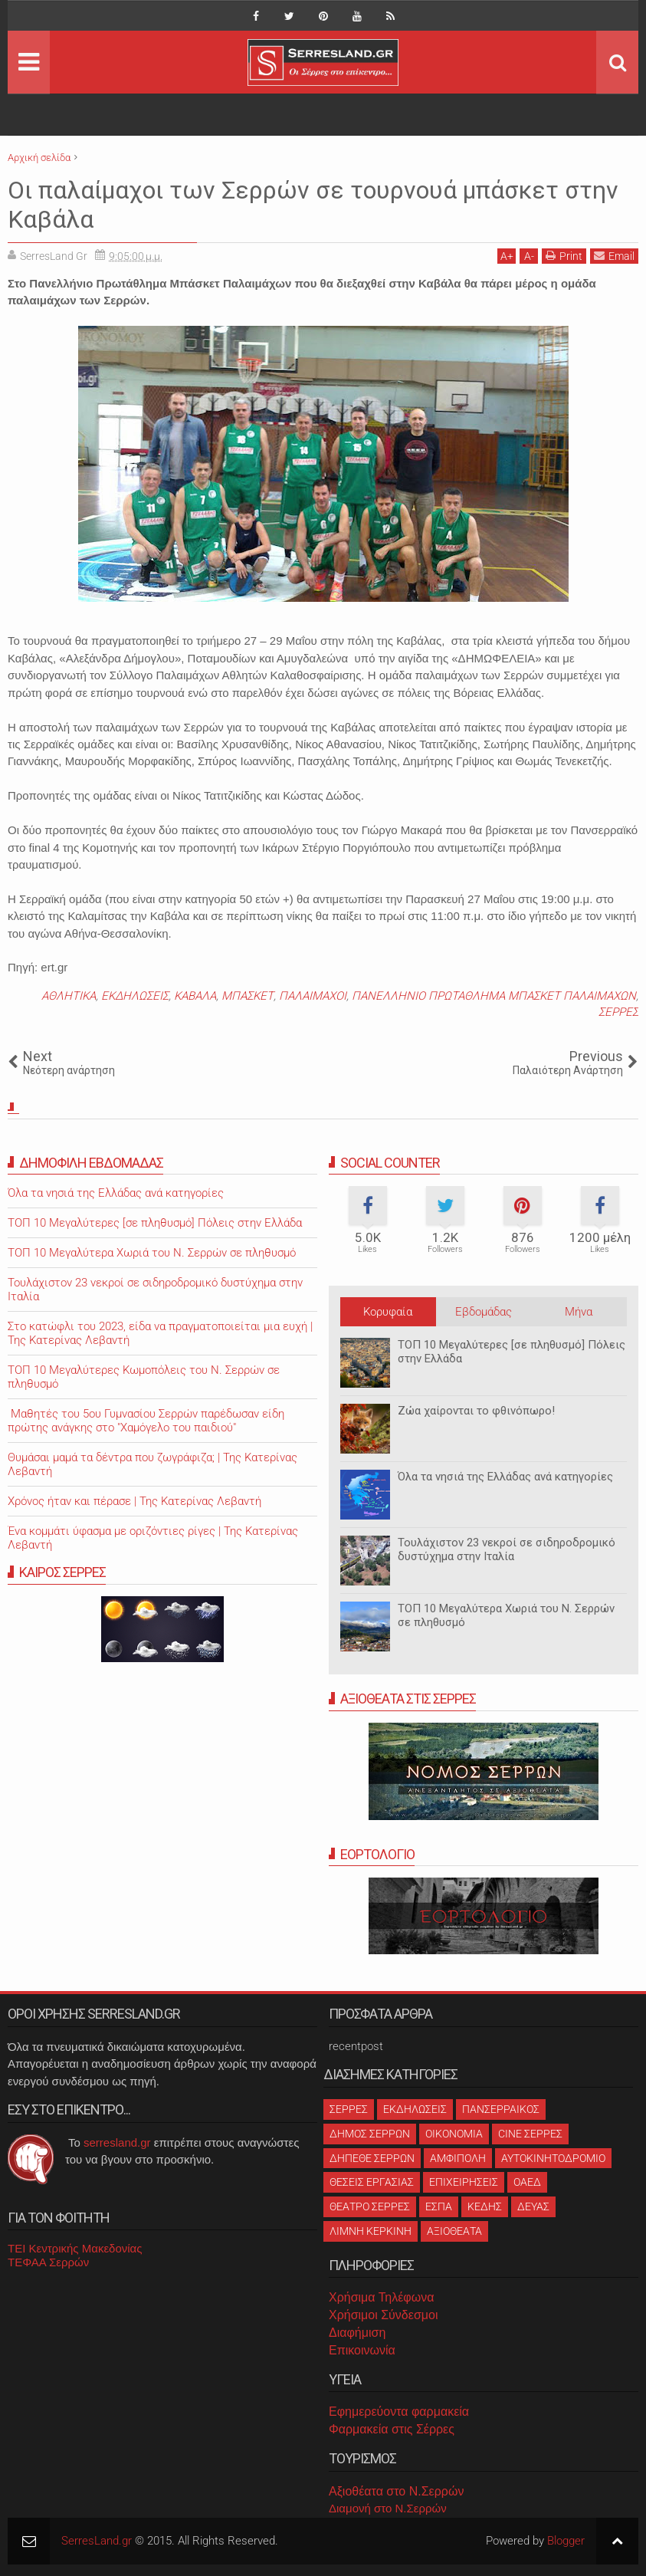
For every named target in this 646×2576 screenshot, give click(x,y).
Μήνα (578, 1312)
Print (564, 255)
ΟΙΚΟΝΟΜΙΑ (454, 2134)
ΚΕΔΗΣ (484, 2206)
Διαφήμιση (357, 2332)
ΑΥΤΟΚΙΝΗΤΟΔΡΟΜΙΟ (553, 2158)
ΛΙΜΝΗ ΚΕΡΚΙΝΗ (371, 2231)
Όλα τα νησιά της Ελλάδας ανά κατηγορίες (505, 1477)
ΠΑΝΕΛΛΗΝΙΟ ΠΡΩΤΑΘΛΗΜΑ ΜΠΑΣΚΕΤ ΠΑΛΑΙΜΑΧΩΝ (494, 996)
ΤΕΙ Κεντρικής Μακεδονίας (75, 2248)
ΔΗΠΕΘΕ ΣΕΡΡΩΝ (372, 2158)
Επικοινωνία (362, 2350)
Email (614, 255)
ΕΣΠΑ (438, 2206)
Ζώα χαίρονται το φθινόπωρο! (476, 1411)
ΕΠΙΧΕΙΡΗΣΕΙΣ (463, 2182)
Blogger (566, 2541)
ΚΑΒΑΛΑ (195, 996)
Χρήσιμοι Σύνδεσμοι (383, 2314)
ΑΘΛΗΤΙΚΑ (68, 996)
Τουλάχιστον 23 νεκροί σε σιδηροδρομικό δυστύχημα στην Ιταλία (506, 1549)
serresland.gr (117, 2142)
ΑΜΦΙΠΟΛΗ (458, 2158)
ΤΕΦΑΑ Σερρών (48, 2262)
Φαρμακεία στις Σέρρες (391, 2429)
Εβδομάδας (483, 1312)
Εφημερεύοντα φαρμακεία (399, 2411)
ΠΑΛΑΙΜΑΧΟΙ (312, 996)
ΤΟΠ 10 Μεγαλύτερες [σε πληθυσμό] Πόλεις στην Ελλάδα (155, 1223)
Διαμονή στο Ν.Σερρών (388, 2508)
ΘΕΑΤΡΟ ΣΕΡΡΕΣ (370, 2206)
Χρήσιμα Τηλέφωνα (381, 2297)
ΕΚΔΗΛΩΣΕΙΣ (135, 996)
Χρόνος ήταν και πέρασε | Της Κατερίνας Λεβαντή (134, 1501)
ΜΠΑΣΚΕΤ (247, 996)
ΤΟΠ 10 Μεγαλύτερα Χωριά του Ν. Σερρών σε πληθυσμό (152, 1253)
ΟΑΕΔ (527, 2182)
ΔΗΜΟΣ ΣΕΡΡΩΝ (370, 2134)
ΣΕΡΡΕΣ (618, 1012)
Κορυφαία (387, 1312)
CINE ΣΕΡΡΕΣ (530, 2134)
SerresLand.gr (96, 2541)
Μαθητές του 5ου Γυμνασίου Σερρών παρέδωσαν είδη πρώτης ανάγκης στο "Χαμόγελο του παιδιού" (146, 1420)
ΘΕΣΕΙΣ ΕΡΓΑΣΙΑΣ (372, 2182)
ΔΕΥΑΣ (533, 2206)
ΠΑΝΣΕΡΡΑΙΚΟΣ (500, 2109)
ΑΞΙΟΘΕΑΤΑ (454, 2231)
